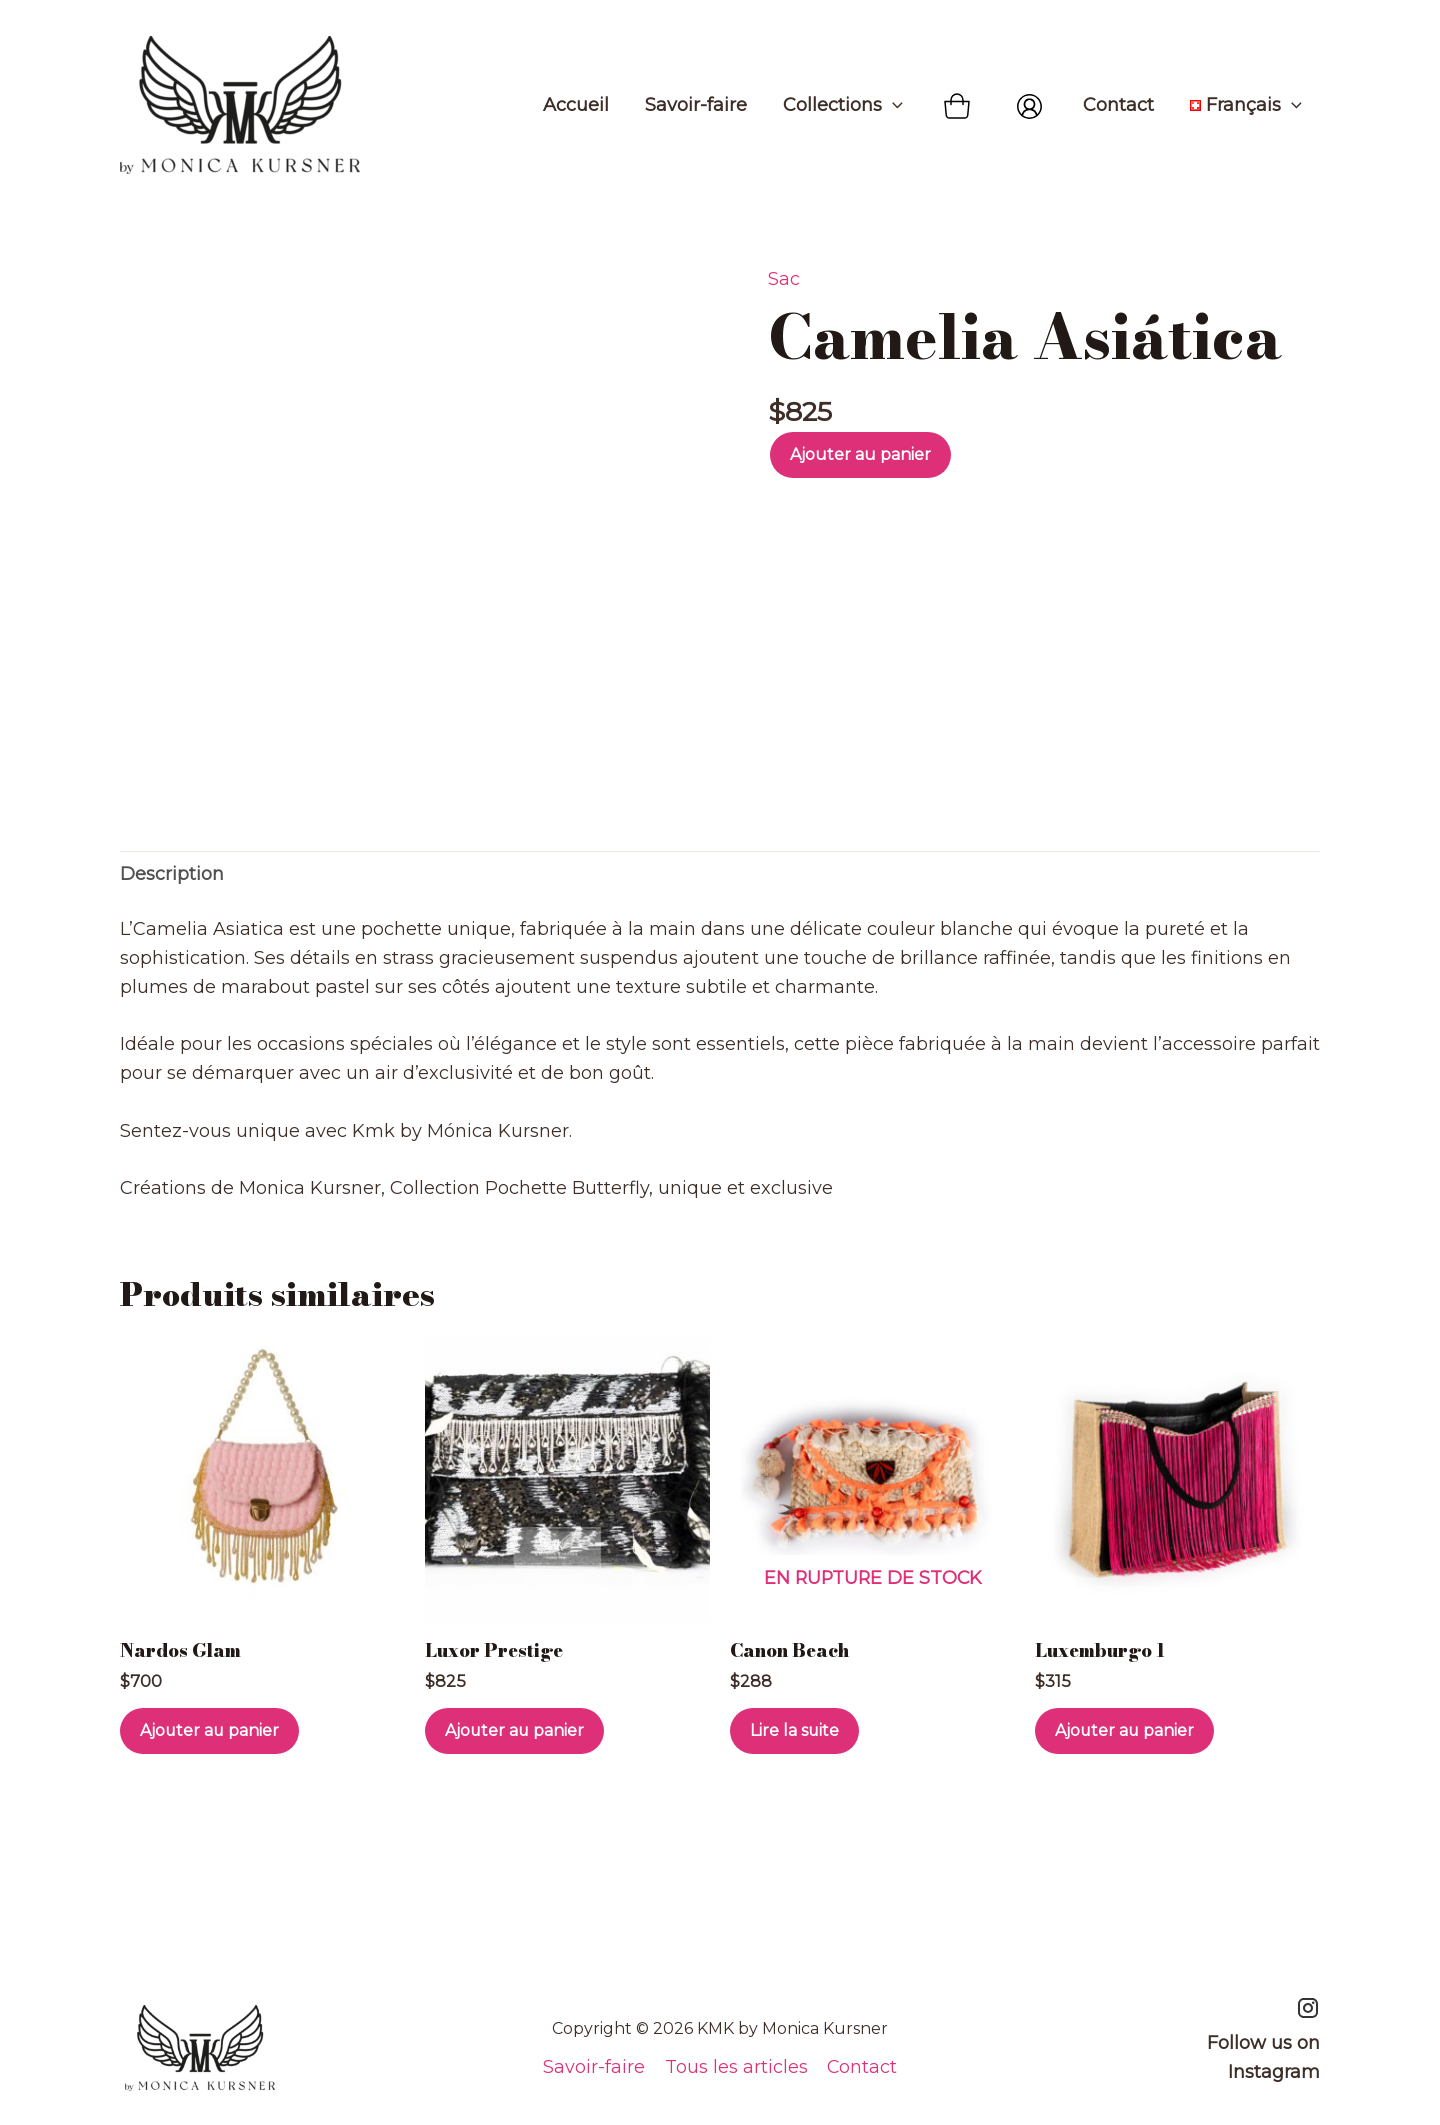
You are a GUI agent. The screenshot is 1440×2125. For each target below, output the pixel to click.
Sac (784, 279)
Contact (1118, 105)
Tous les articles (735, 2067)
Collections (843, 105)
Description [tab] (172, 887)
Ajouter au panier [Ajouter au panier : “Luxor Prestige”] (515, 1745)
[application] (892, 105)
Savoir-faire (696, 105)
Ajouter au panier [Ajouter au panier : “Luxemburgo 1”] (1125, 1745)
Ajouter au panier (860, 454)
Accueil (576, 105)
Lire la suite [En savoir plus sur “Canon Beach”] (795, 1745)
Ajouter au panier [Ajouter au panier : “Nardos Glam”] (210, 1745)
